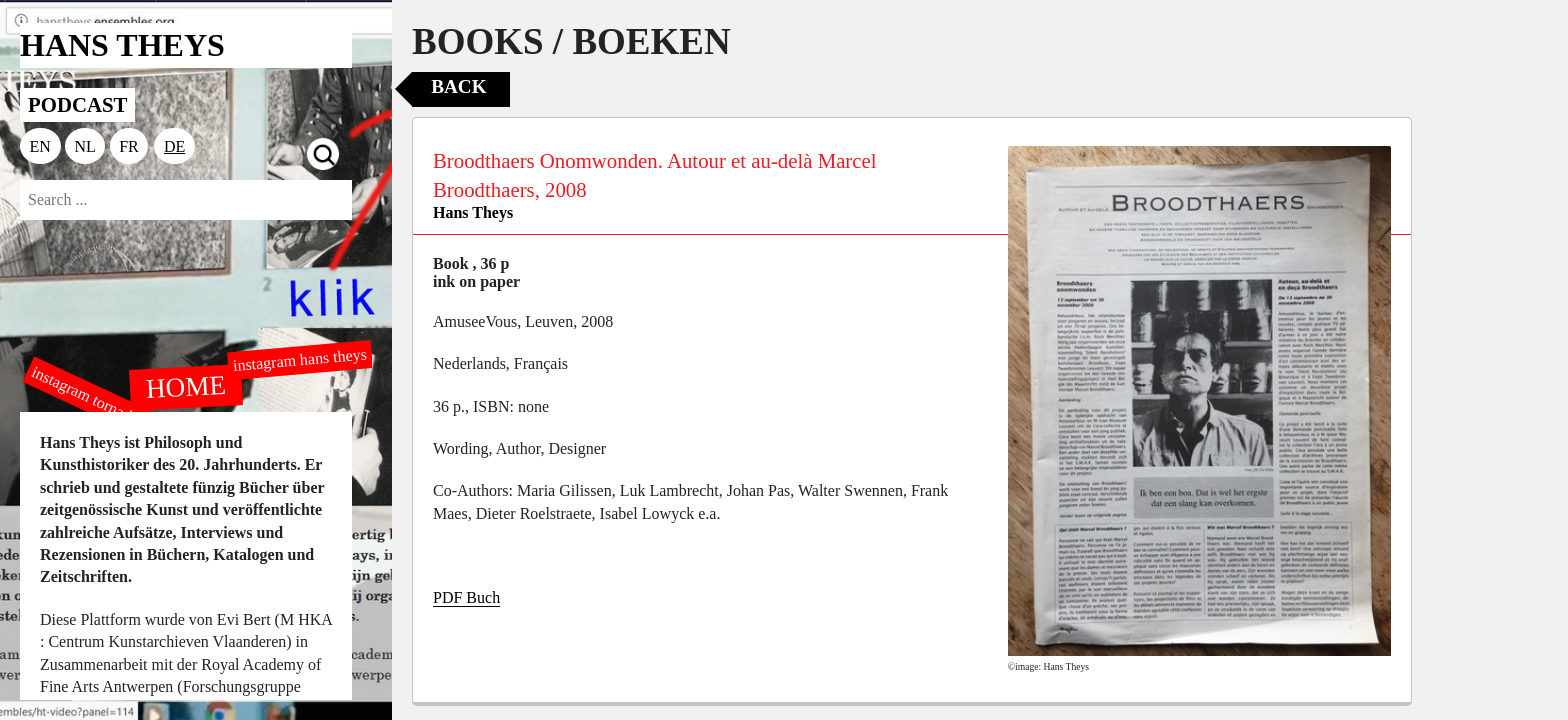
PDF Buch (466, 597)
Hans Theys (473, 212)
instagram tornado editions (110, 407)
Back (458, 86)
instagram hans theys (299, 359)
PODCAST (77, 104)
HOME (186, 386)
